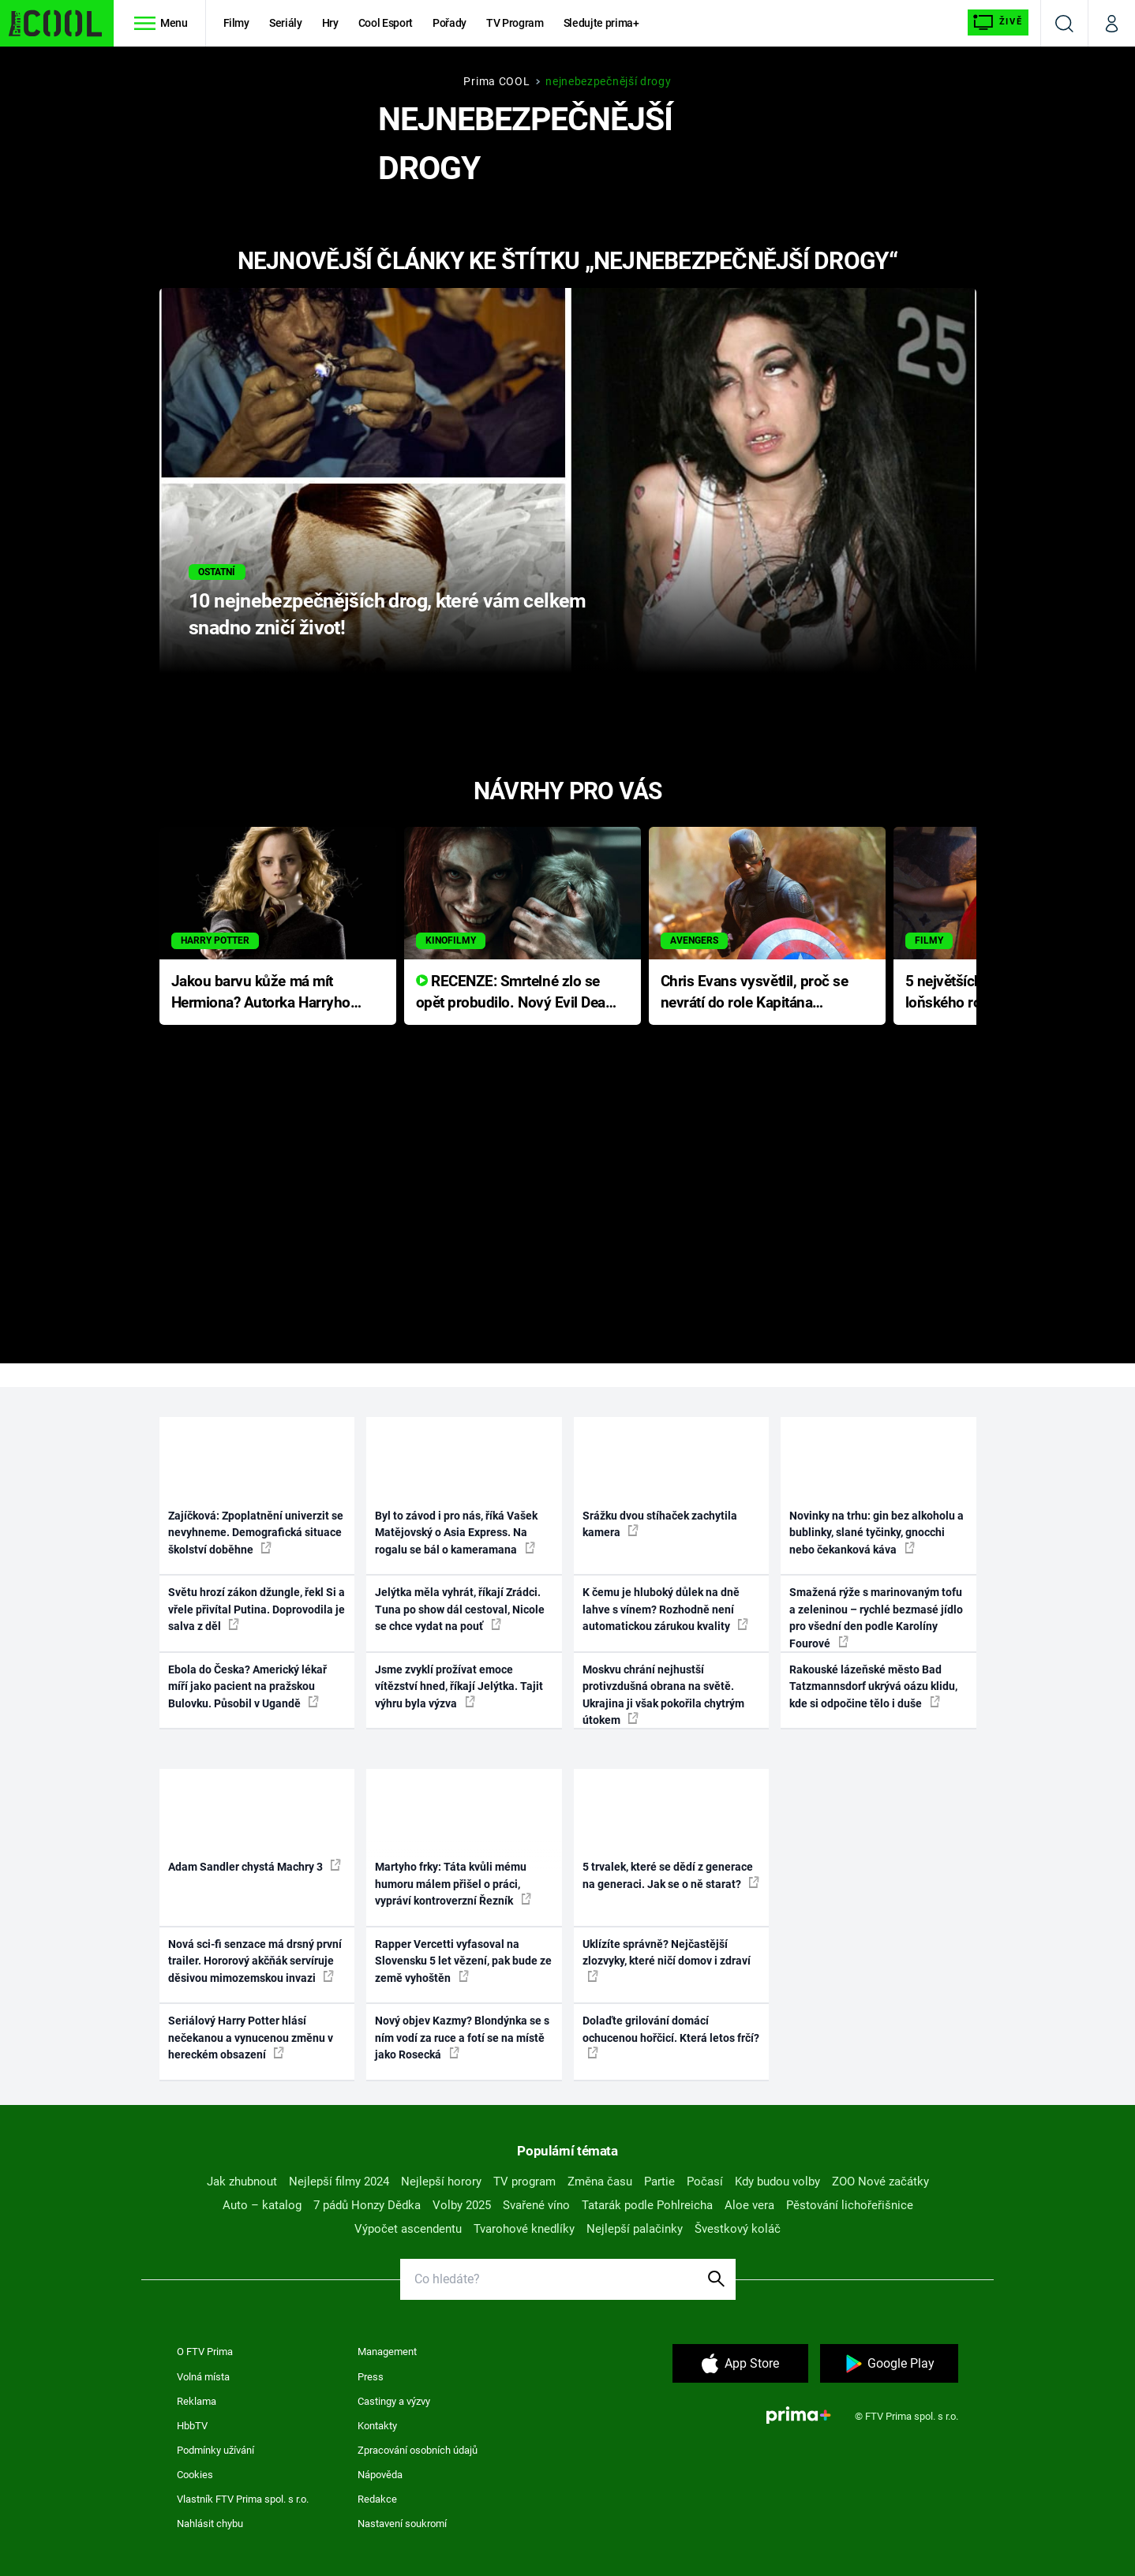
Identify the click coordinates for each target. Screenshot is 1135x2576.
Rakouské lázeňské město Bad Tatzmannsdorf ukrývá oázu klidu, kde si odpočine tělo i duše (873, 1686)
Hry (330, 23)
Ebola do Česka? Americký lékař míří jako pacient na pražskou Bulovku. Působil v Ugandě (247, 1686)
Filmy (236, 23)
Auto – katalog (262, 2205)
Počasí (705, 2181)
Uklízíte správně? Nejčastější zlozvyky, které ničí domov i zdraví (666, 1960)
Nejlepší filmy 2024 (339, 2181)
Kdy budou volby (777, 2181)
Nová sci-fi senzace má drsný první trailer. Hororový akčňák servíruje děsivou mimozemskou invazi (255, 1961)
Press (371, 2377)
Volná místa (203, 2377)
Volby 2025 (462, 2205)
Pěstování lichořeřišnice (849, 2205)
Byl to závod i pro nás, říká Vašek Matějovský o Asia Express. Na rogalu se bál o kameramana (456, 1532)
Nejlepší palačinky (634, 2229)
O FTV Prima (205, 2351)
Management (387, 2351)
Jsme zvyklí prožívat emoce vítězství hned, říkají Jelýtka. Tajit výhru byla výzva (459, 1686)
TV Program (514, 23)
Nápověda (380, 2475)
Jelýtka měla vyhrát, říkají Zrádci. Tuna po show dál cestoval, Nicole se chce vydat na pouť (460, 1609)
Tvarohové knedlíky (524, 2229)
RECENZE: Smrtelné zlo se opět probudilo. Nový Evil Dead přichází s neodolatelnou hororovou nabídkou (515, 993)
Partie (659, 2181)
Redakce (377, 2499)
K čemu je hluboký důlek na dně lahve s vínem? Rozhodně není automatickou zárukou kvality (665, 1609)
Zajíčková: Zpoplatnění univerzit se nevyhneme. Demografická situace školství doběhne (255, 1532)
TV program (524, 2181)
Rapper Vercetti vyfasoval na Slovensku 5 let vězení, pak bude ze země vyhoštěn (463, 1961)
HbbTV (192, 2426)
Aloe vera (749, 2205)
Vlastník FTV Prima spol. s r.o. (243, 2499)
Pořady (449, 23)
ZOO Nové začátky (880, 2181)
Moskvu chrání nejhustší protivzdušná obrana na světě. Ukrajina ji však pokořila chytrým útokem (663, 1694)
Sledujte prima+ (601, 23)
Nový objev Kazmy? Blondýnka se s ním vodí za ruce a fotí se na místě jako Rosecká (462, 2037)
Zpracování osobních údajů (418, 2450)
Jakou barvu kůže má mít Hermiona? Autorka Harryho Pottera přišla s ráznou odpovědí (260, 993)
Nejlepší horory (441, 2181)
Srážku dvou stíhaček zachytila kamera (659, 1523)
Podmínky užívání (215, 2450)
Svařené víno (536, 2205)
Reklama (196, 2401)
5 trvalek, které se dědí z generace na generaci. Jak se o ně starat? (670, 1875)
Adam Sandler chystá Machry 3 (254, 1866)
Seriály (285, 23)
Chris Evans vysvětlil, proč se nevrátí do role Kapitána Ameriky (754, 993)
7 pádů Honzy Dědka (367, 2205)
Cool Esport (385, 23)
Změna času (600, 2181)
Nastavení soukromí (402, 2523)
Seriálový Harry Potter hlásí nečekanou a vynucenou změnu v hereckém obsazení (250, 2037)
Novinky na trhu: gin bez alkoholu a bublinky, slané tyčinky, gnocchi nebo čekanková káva (876, 1532)
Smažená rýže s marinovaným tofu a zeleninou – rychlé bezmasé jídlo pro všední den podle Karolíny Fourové (876, 1617)
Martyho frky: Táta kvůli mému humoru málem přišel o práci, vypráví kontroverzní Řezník (453, 1883)
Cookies (195, 2475)
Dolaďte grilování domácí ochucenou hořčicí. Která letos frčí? (670, 2036)
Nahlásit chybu (210, 2523)
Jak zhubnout (242, 2181)
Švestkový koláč (738, 2229)
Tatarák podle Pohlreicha (647, 2205)
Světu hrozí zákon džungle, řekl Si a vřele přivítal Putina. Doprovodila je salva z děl (256, 1609)
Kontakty (377, 2426)
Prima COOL (496, 81)
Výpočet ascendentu (408, 2229)
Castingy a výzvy (394, 2401)
